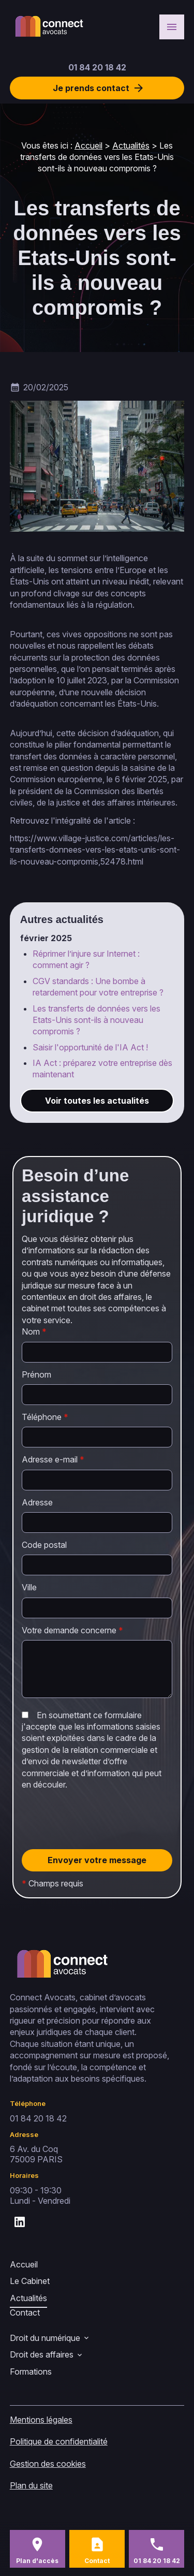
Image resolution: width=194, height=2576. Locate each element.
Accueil (88, 145)
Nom (34, 1331)
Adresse (37, 1502)
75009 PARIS (36, 2154)
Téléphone (45, 1417)
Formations (31, 2371)
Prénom (36, 1374)
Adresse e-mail (53, 1459)
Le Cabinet (30, 2281)
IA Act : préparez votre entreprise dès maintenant (102, 1068)
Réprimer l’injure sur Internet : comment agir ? (86, 959)
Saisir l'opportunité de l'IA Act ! (90, 1047)
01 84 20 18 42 (97, 67)
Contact (25, 2312)
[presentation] (100, 1841)
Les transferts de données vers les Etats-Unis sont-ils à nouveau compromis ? (96, 1020)
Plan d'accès (37, 2561)
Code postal (44, 1545)
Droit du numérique (45, 2338)
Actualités (131, 145)
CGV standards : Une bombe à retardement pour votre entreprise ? (98, 987)
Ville (29, 1587)
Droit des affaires (41, 2354)
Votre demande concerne (72, 1630)
